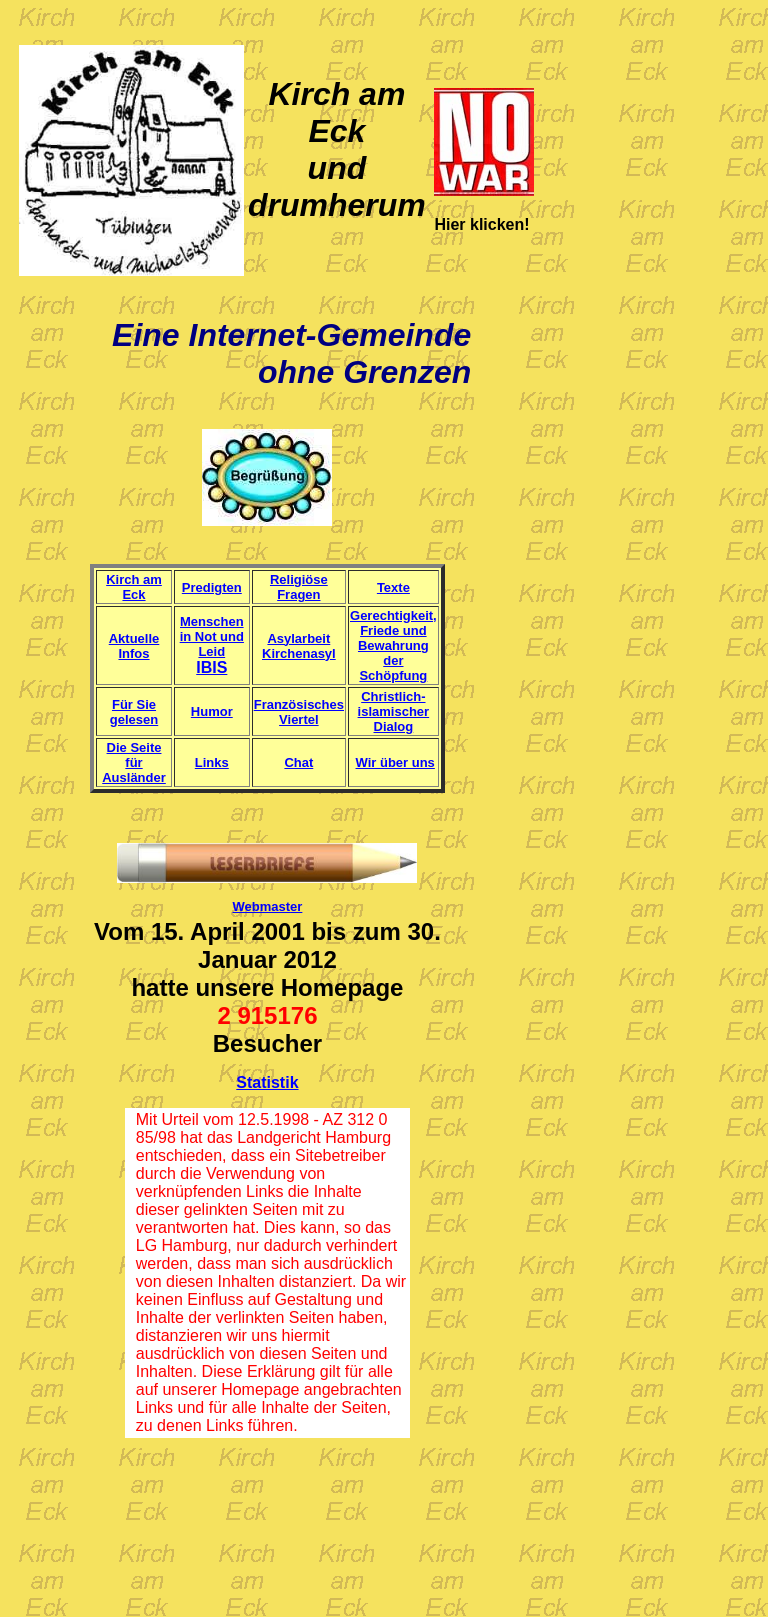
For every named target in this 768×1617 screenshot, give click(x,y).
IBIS (211, 667)
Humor (212, 711)
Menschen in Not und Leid (212, 636)
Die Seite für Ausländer (134, 762)
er (296, 906)
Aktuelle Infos (134, 646)
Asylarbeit (298, 638)
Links (212, 762)
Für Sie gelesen (134, 712)
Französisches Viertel (299, 712)
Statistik (267, 1082)
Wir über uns (395, 762)
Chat (298, 762)
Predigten (212, 587)
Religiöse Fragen (299, 587)
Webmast (262, 906)
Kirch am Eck (134, 587)
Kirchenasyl (299, 653)
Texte (393, 587)
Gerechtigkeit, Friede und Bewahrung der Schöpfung (393, 645)
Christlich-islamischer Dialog (394, 711)
